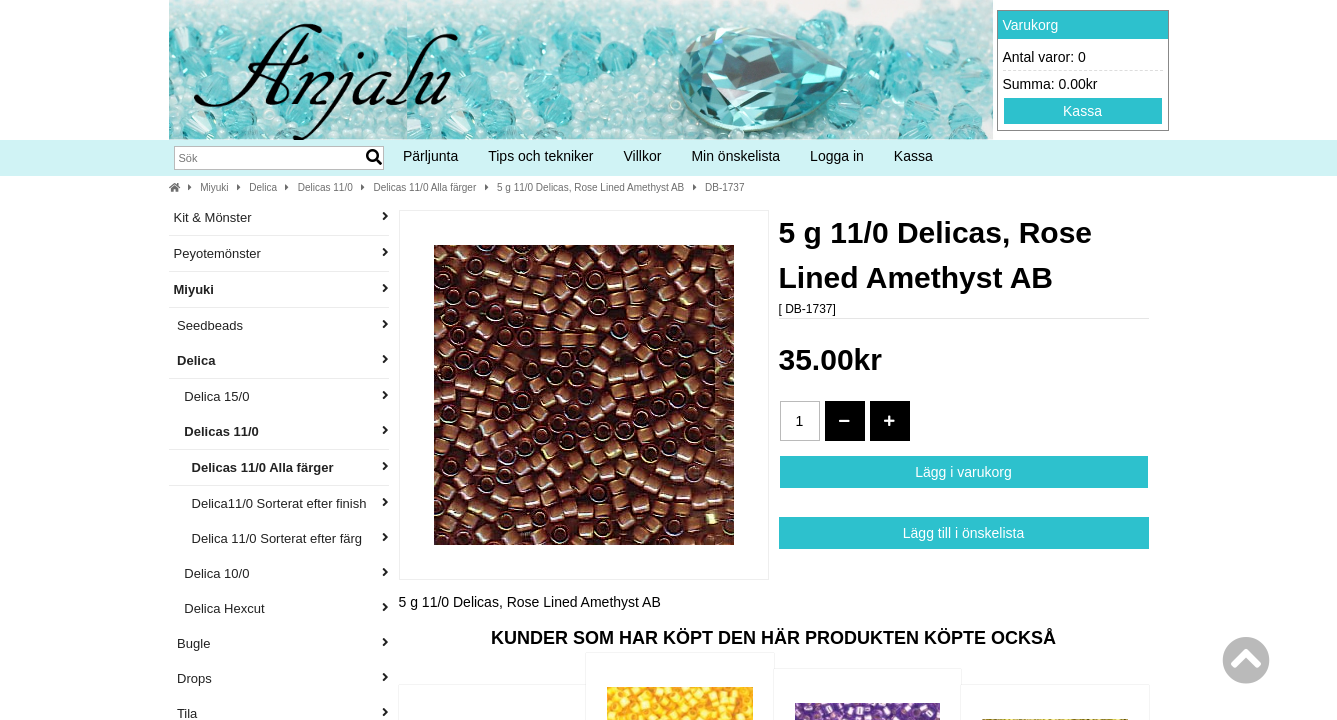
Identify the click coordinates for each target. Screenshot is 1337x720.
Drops (281, 678)
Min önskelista (735, 156)
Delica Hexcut (281, 608)
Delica (263, 187)
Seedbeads (281, 325)
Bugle (281, 643)
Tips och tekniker (540, 156)
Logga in (837, 156)
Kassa (1082, 111)
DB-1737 (724, 187)
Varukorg (1031, 25)
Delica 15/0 (281, 396)
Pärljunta (430, 156)
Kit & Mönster (281, 217)
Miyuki (214, 187)
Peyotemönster (281, 253)
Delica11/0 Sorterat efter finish (281, 503)
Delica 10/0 (281, 573)
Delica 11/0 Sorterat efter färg (281, 538)
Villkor (643, 156)
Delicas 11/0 (325, 187)
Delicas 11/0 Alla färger (424, 187)
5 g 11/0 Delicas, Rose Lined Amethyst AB (590, 187)
